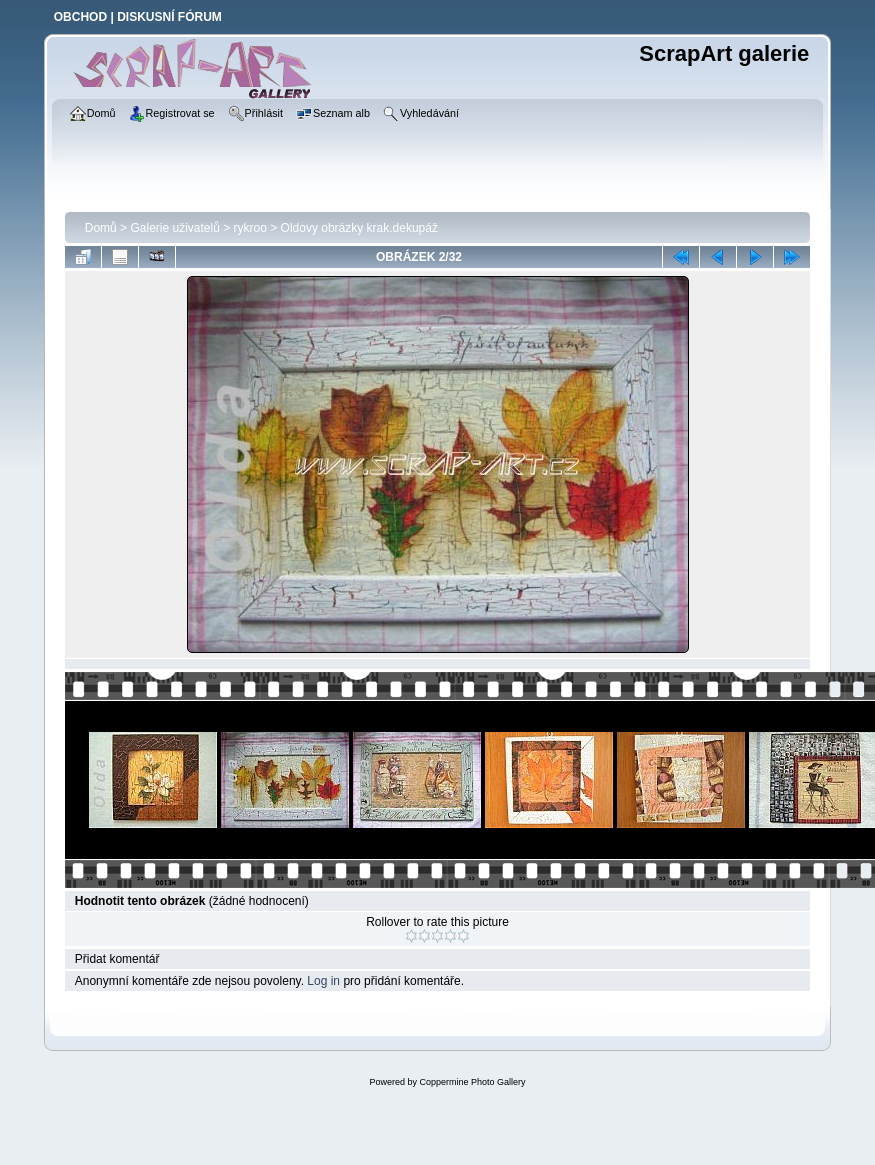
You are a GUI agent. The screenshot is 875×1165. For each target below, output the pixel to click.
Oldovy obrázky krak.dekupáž (359, 228)
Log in (323, 981)
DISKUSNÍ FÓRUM (169, 17)
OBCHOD (80, 17)
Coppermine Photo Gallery (472, 1082)
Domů (101, 228)
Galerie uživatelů (174, 228)
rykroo (250, 228)
